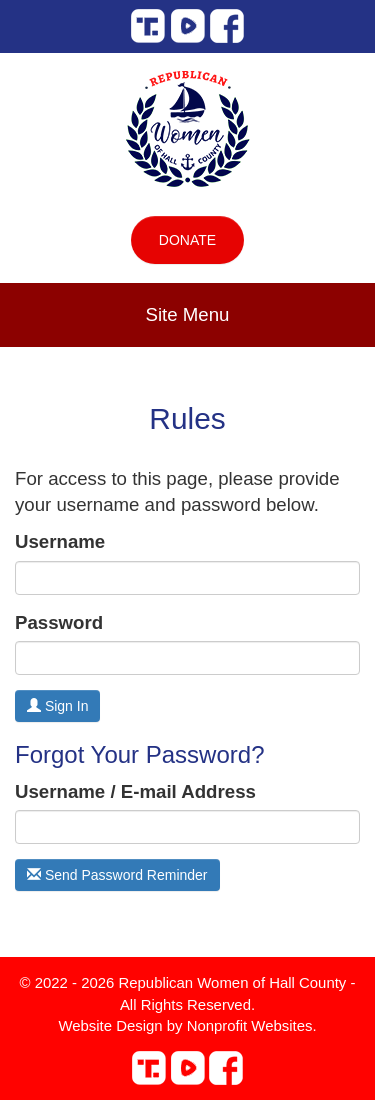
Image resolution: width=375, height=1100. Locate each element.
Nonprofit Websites (250, 1025)
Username (60, 541)
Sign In (57, 706)
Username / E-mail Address (135, 791)
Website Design (112, 1025)
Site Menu (188, 314)
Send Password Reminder (117, 875)
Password (59, 622)
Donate (187, 240)
